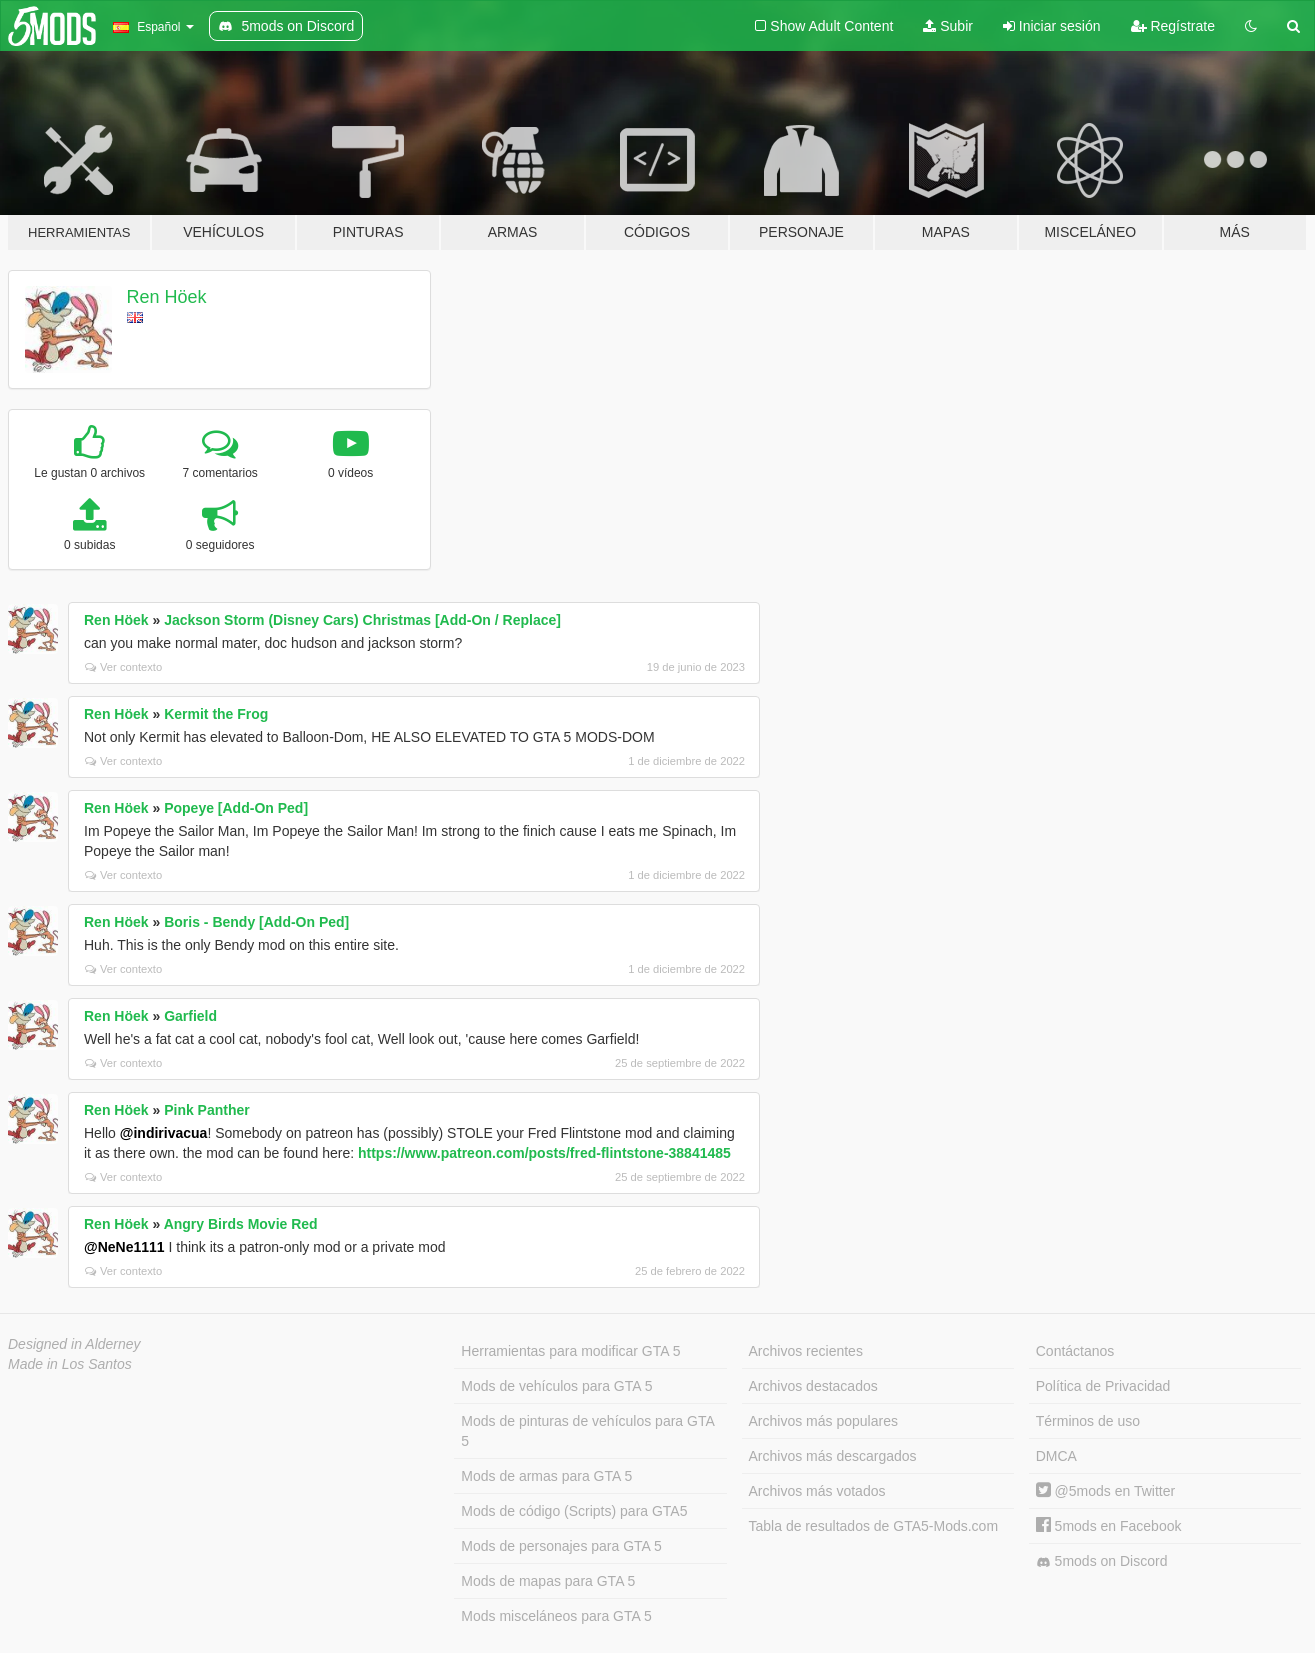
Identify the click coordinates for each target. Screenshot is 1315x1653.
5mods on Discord (1102, 1561)
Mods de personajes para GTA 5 (561, 1546)
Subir (948, 26)
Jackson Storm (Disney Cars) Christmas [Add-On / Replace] (362, 620)
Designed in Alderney (74, 1344)
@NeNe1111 (124, 1247)
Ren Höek (167, 297)
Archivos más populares (823, 1421)
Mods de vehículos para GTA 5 (556, 1386)
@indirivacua (164, 1133)
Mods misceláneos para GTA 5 (556, 1616)
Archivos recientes (806, 1351)
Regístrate (1173, 26)
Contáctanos (1075, 1351)
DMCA (1056, 1456)
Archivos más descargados (833, 1456)
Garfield (190, 1016)
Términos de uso (1088, 1421)
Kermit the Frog (216, 714)
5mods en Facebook (1109, 1526)
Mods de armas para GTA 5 (546, 1476)
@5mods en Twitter (1105, 1491)
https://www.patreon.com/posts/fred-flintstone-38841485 (544, 1153)
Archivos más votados (817, 1491)
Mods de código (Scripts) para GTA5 (574, 1511)
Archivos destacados (813, 1386)
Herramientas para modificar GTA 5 (570, 1351)
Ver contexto (123, 667)
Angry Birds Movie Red (241, 1224)
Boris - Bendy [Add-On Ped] (256, 922)
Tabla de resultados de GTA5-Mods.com (874, 1526)
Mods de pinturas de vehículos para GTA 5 (587, 1431)
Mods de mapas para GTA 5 (548, 1581)
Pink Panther (207, 1110)
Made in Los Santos (70, 1364)
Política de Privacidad (1103, 1386)
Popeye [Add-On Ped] (236, 808)
